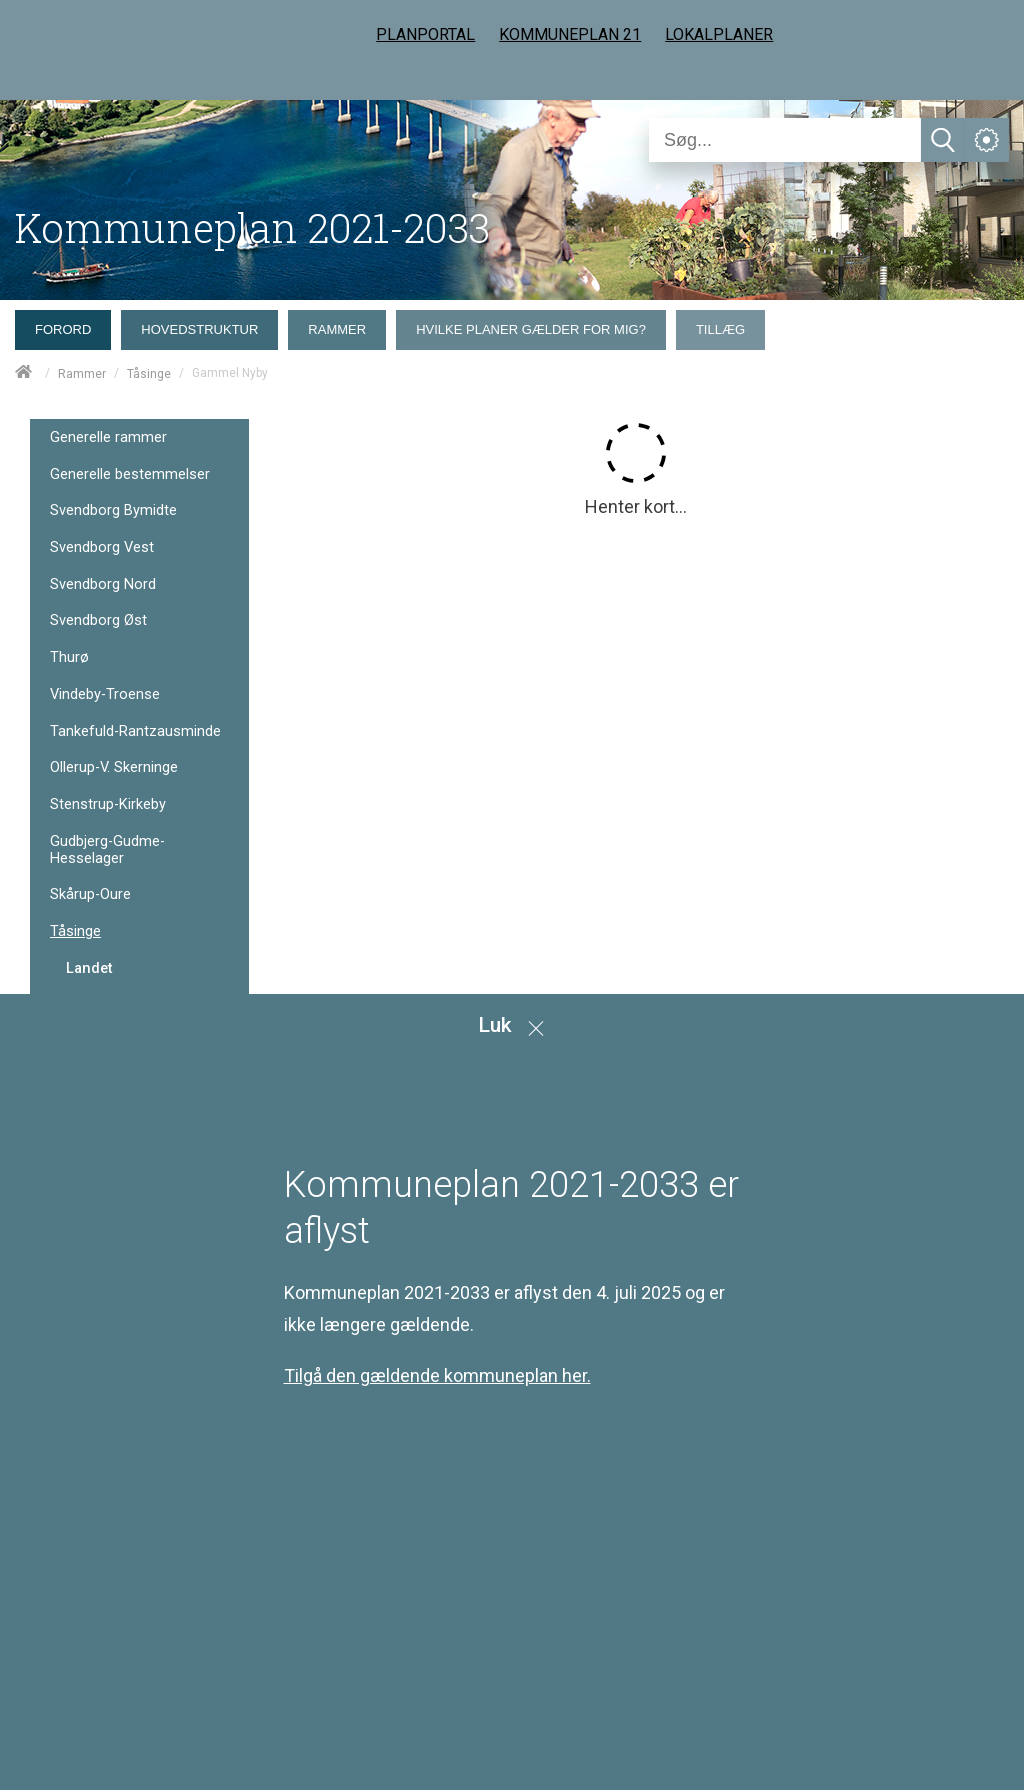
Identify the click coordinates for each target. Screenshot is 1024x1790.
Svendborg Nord (103, 584)
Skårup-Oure (90, 894)
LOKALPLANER (719, 34)
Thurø (69, 657)
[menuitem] (68, 325)
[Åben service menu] (987, 140)
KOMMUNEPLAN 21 (570, 34)
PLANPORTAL (425, 34)
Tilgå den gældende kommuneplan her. (437, 1375)
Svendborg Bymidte (113, 510)
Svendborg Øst (98, 620)
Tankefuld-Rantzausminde (135, 731)
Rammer (82, 374)
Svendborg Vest (102, 547)
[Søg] (785, 140)
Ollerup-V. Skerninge (114, 767)
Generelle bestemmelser (130, 474)
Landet (89, 968)
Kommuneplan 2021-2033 (252, 227)
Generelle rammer (108, 437)
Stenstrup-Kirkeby (108, 804)
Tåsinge (149, 374)
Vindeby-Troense (105, 694)
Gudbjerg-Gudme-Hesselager (107, 849)
